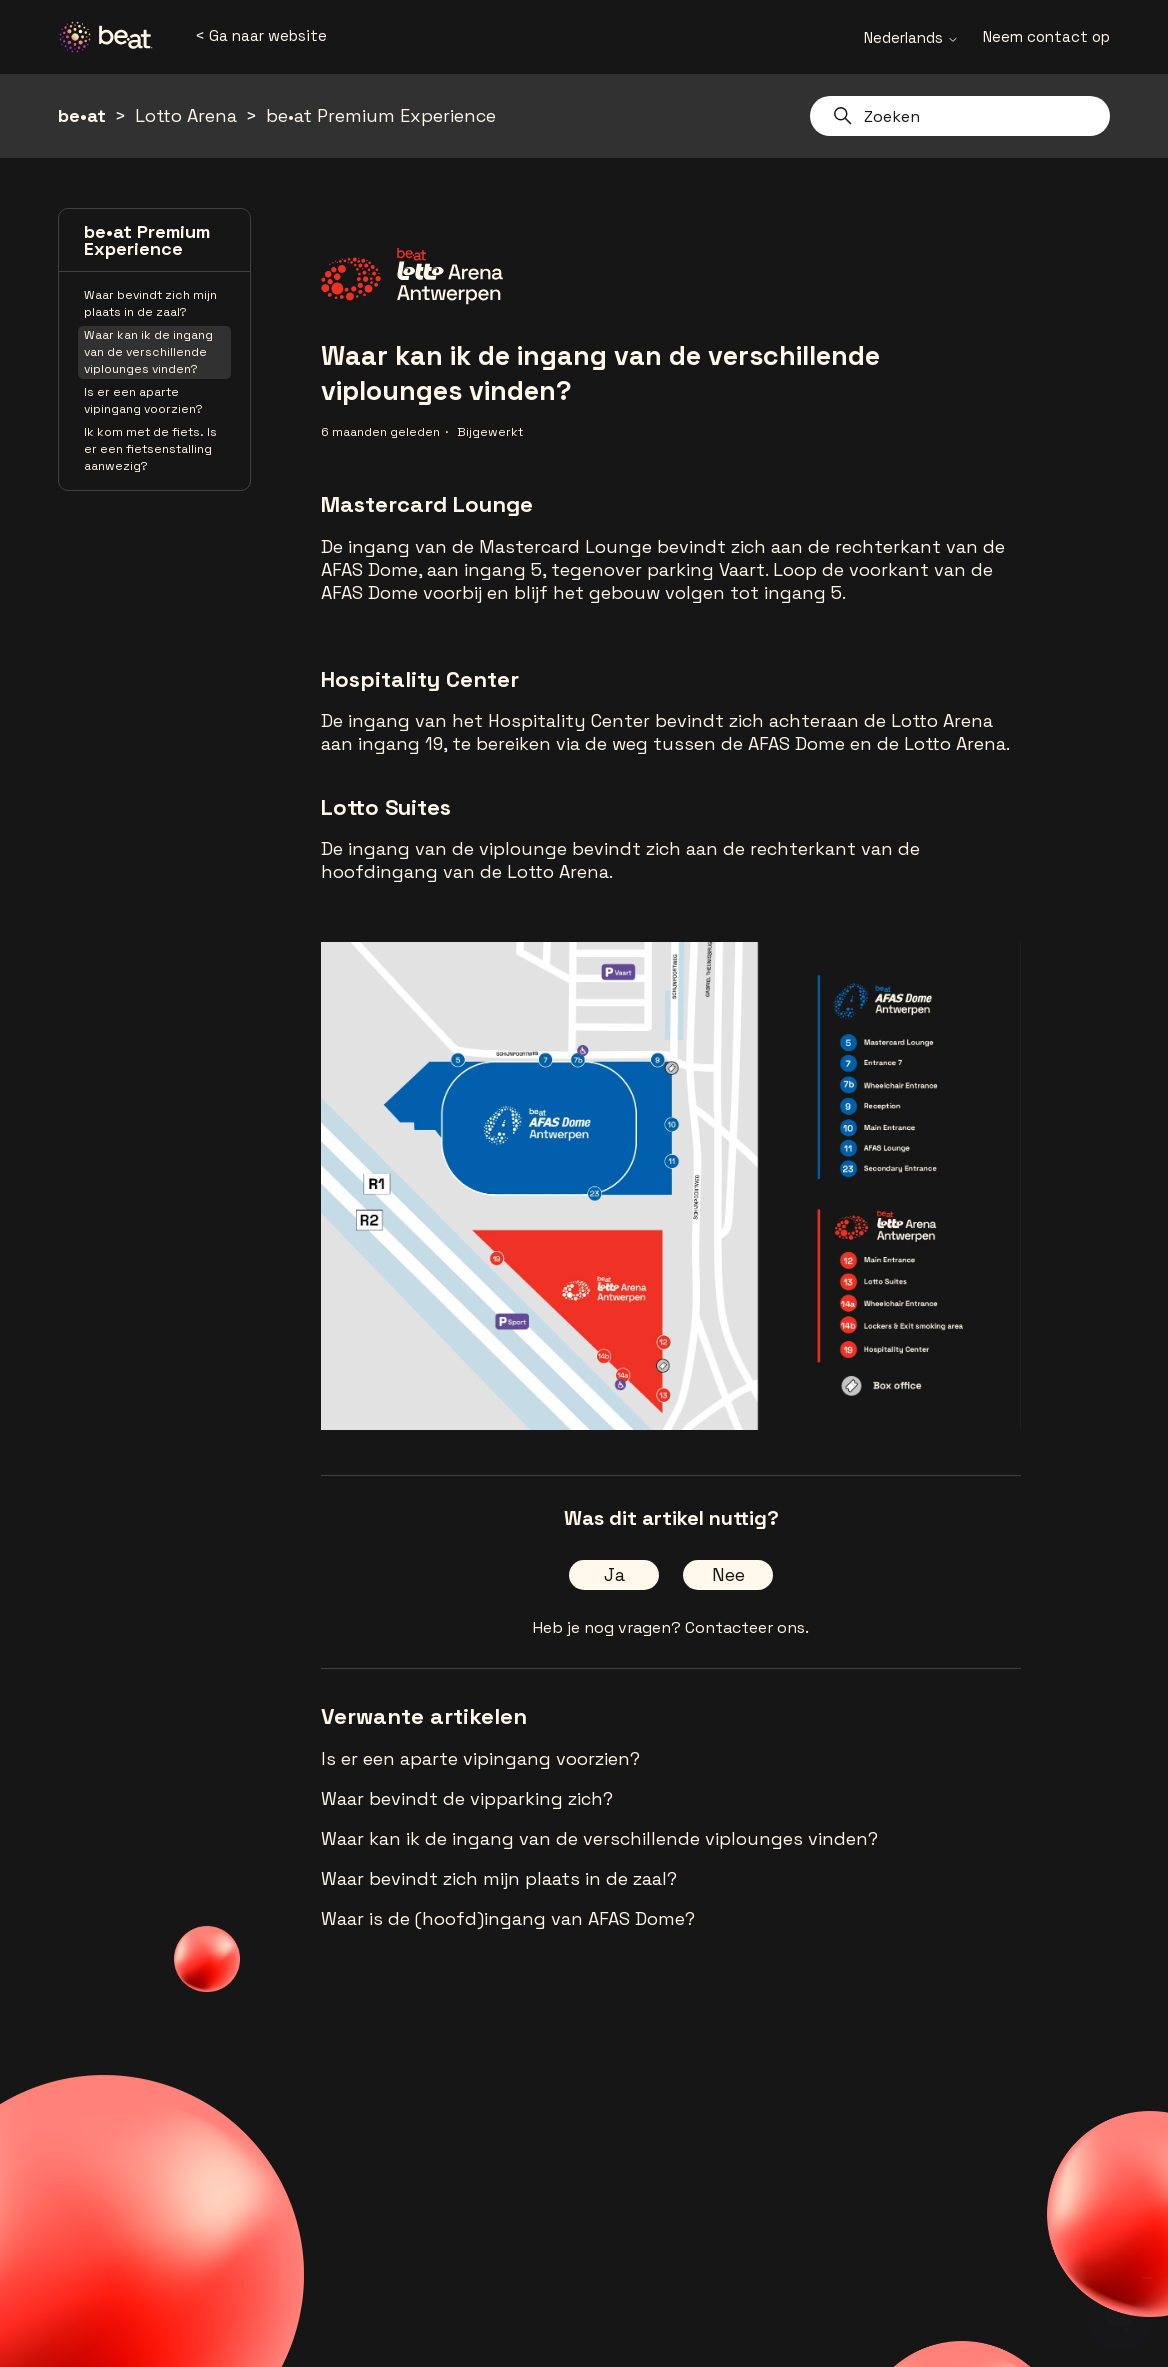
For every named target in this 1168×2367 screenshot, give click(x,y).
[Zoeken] (960, 116)
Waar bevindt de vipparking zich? (467, 1798)
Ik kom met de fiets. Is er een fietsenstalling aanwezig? (150, 449)
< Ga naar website (261, 35)
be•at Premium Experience (381, 115)
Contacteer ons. (747, 1627)
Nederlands (911, 37)
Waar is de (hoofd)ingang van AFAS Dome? (508, 1918)
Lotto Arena (186, 115)
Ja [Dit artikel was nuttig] (614, 1574)
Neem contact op (1046, 36)
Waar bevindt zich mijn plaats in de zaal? (150, 303)
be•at (82, 115)
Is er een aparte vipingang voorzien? (143, 400)
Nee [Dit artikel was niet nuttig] (728, 1574)
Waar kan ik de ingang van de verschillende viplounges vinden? (148, 352)
